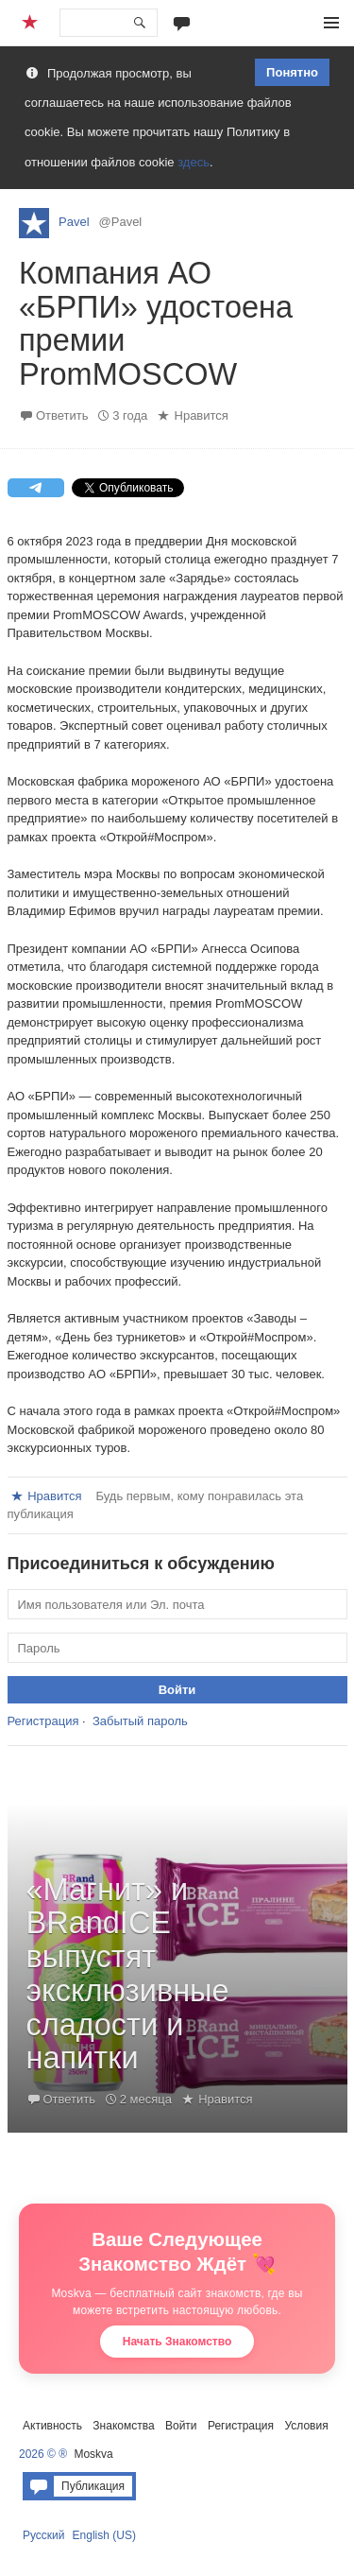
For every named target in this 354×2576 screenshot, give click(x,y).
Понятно (292, 72)
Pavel (74, 222)
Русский (44, 2535)
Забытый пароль (140, 1721)
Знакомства (123, 2425)
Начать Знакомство (177, 2341)
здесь (193, 162)
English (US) (104, 2535)
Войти (181, 2425)
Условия (306, 2425)
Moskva (93, 2454)
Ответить (62, 415)
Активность (52, 2425)
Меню (331, 22)
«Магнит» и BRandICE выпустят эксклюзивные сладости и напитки (127, 1974)
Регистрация (43, 1721)
